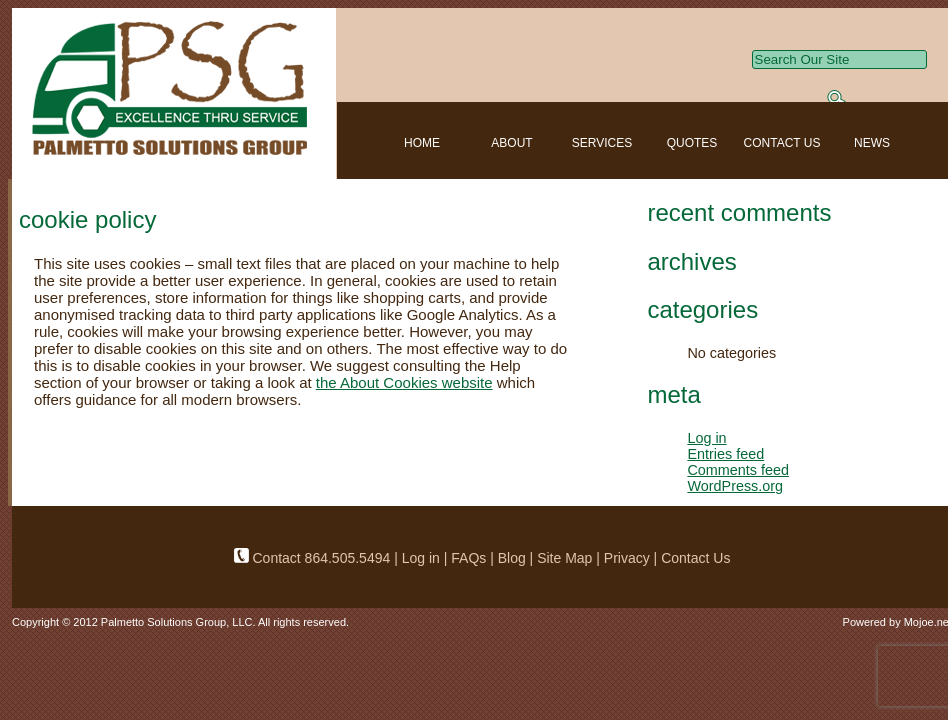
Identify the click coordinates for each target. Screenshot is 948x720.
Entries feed (725, 454)
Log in (706, 438)
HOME (422, 143)
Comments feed (738, 470)
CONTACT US (782, 143)
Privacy (627, 558)
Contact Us (695, 558)
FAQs (470, 558)
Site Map (564, 558)
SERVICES (602, 143)
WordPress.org (735, 486)
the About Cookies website (404, 382)
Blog (512, 558)
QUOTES (692, 143)
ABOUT (511, 143)
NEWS (872, 143)
